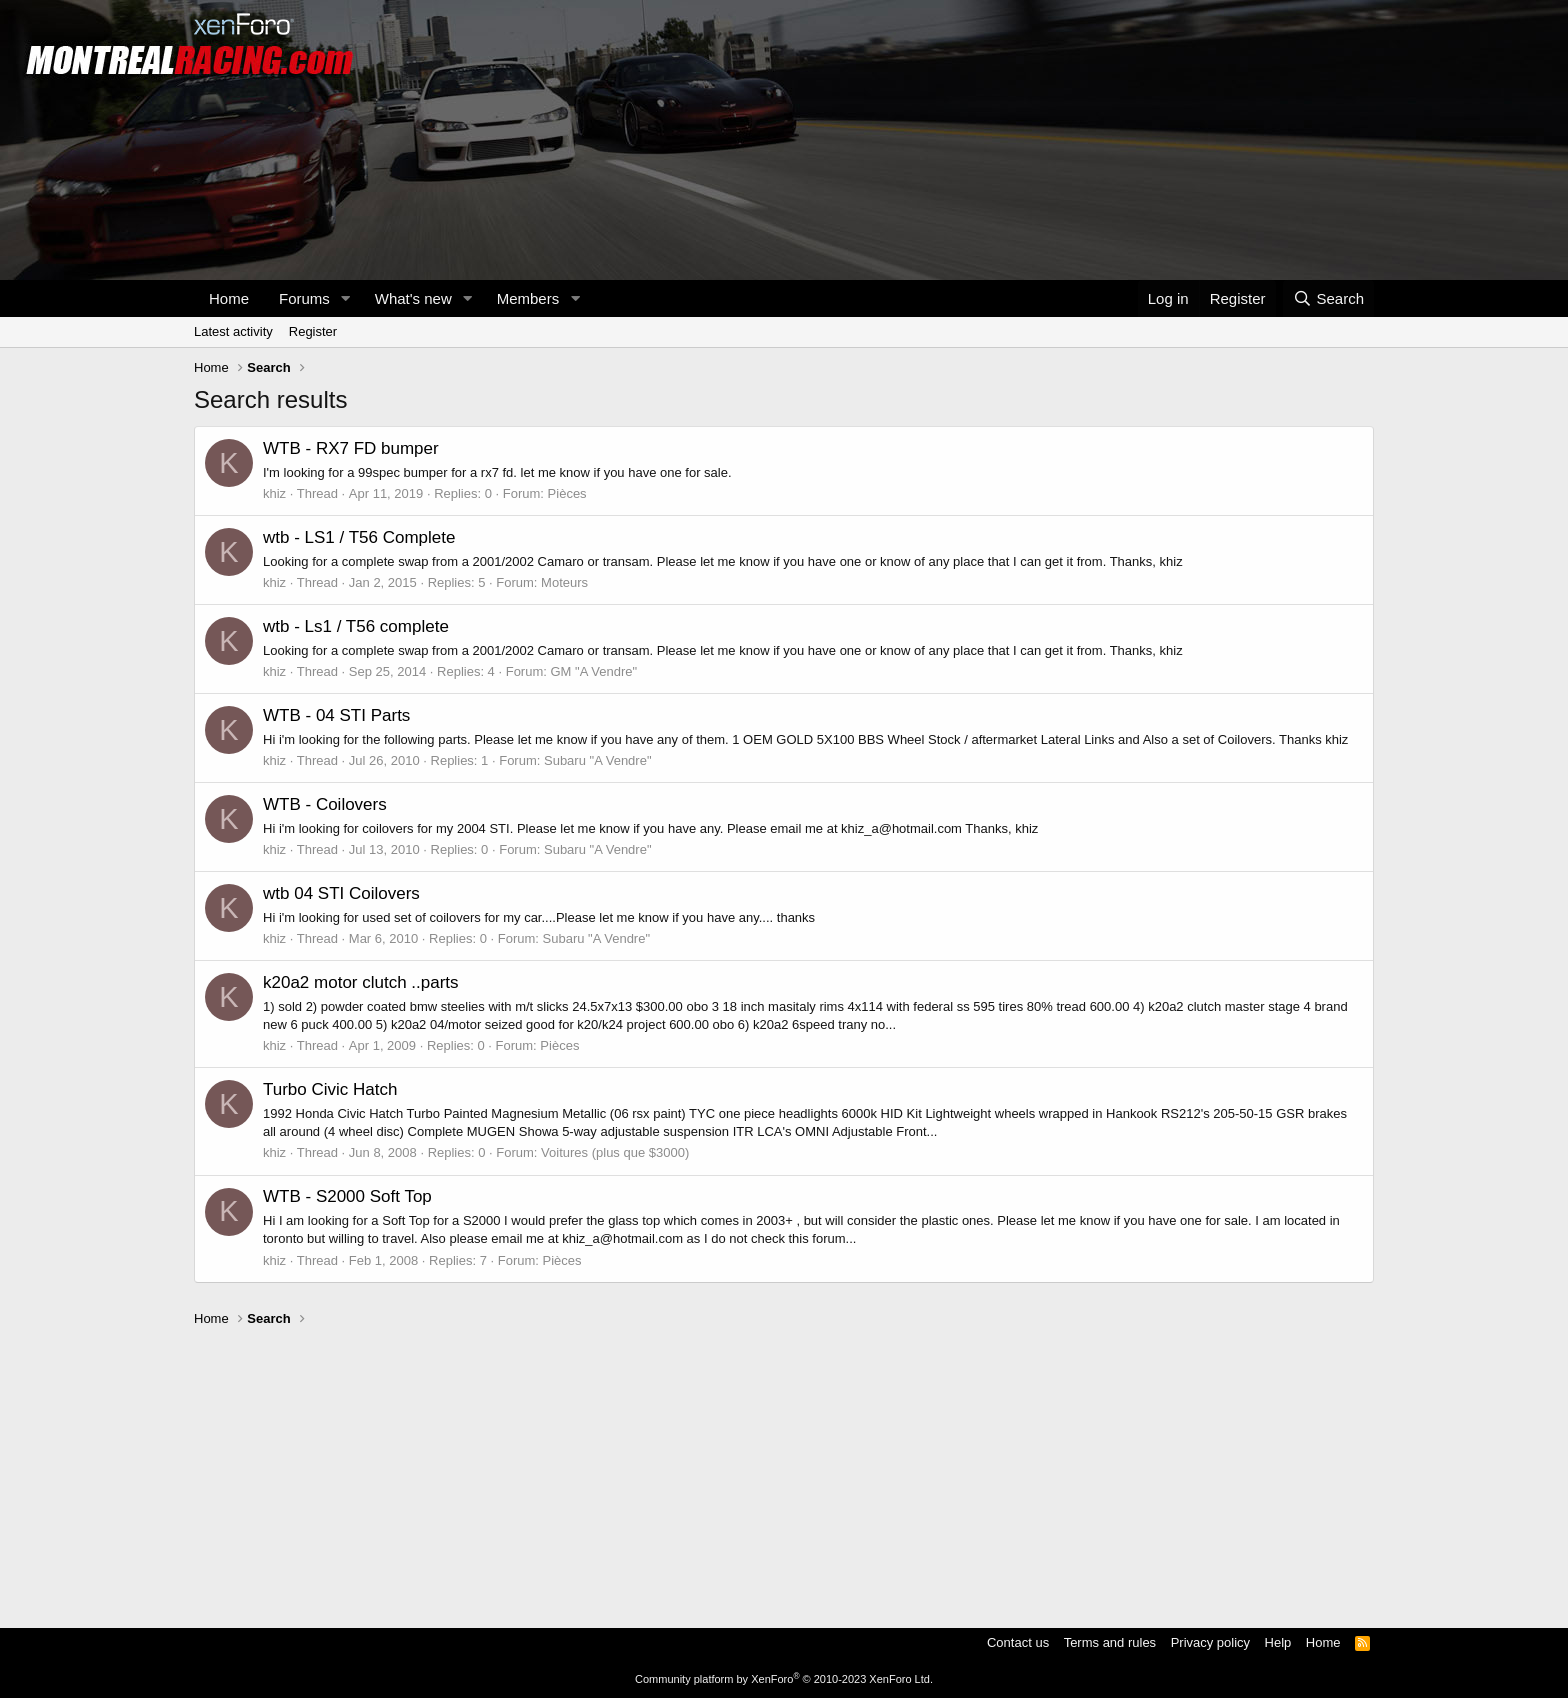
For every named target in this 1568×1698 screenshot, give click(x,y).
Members (528, 298)
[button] (346, 298)
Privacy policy (1210, 1642)
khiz (274, 493)
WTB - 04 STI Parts (336, 715)
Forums (304, 298)
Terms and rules (1110, 1642)
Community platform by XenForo (784, 1679)
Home (229, 298)
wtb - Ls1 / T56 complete (356, 626)
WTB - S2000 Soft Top (347, 1196)
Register (313, 331)
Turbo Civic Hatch (330, 1089)
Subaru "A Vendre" (598, 760)
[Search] (1328, 298)
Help (1278, 1642)
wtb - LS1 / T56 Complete (359, 537)
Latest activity (233, 331)
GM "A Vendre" (594, 671)
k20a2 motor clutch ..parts (361, 982)
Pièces (567, 493)
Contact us (1018, 1642)
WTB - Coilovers (325, 804)
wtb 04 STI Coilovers (341, 893)
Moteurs (564, 582)
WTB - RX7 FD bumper (351, 448)
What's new (413, 298)
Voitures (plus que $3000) (615, 1152)
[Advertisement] (784, 1468)
